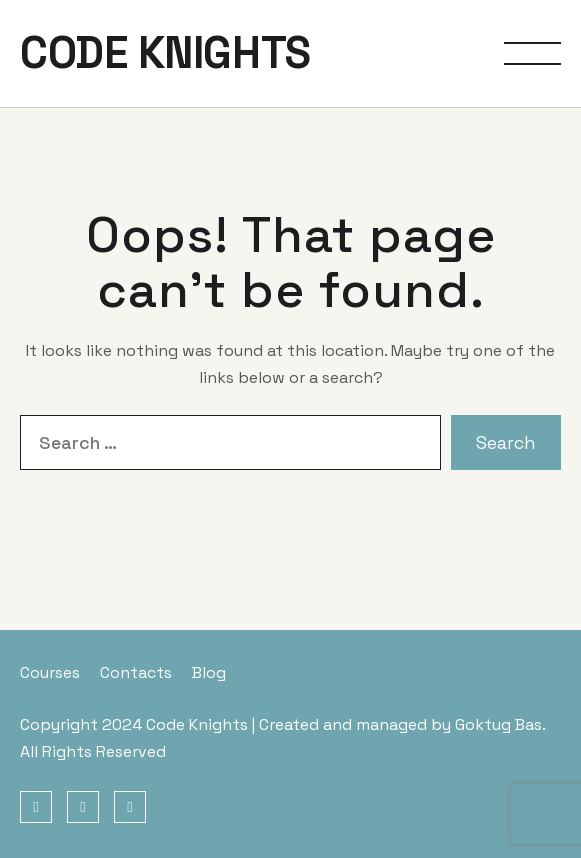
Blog (209, 672)
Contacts (136, 672)
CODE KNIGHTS (165, 53)
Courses (50, 672)
